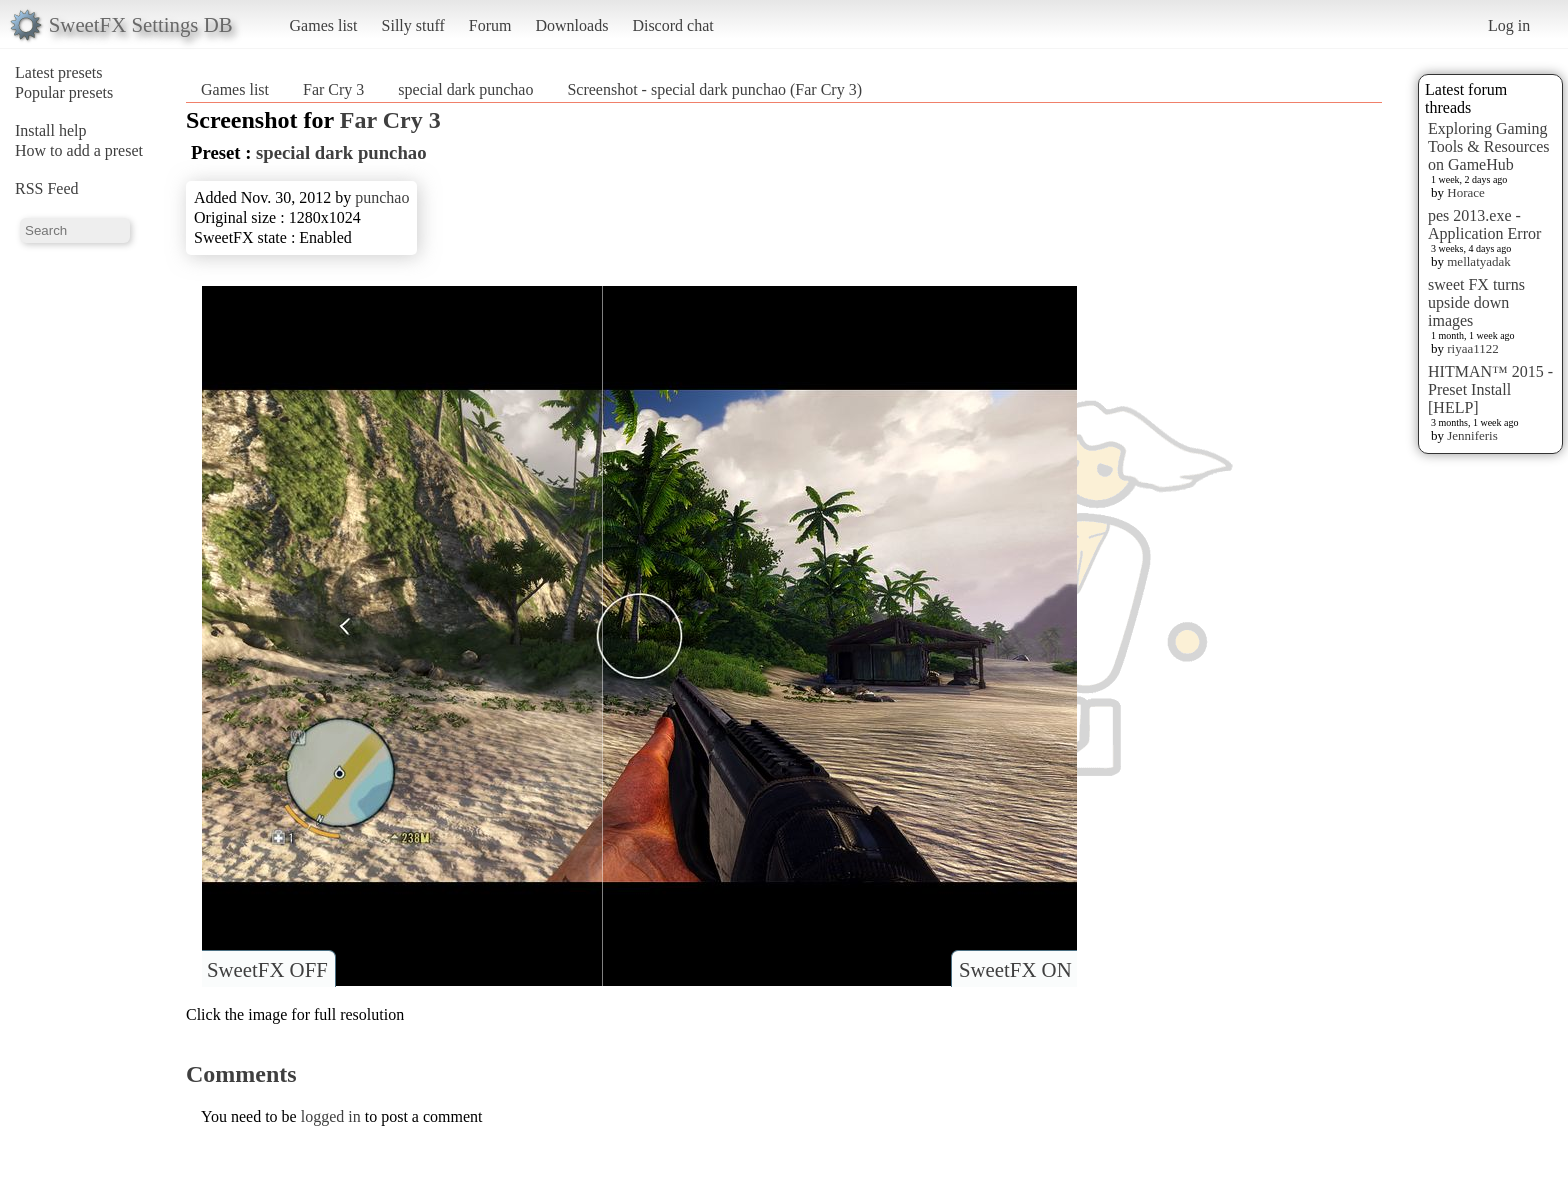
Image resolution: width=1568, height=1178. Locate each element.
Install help (51, 130)
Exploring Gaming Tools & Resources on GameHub (1489, 146)
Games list (324, 25)
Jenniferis (1472, 435)
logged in (331, 1116)
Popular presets (64, 92)
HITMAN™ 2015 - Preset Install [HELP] (1490, 389)
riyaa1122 (1473, 348)
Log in (1509, 25)
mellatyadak (1479, 261)
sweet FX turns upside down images (1476, 302)
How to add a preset (79, 150)
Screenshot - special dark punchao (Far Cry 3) (714, 89)
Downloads (571, 25)
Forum (490, 25)
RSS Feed (47, 188)
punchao (382, 197)
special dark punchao (465, 89)
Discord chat (672, 25)
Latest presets (59, 72)
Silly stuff (413, 25)
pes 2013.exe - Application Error (1484, 224)
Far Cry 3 (333, 89)
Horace (1466, 192)
